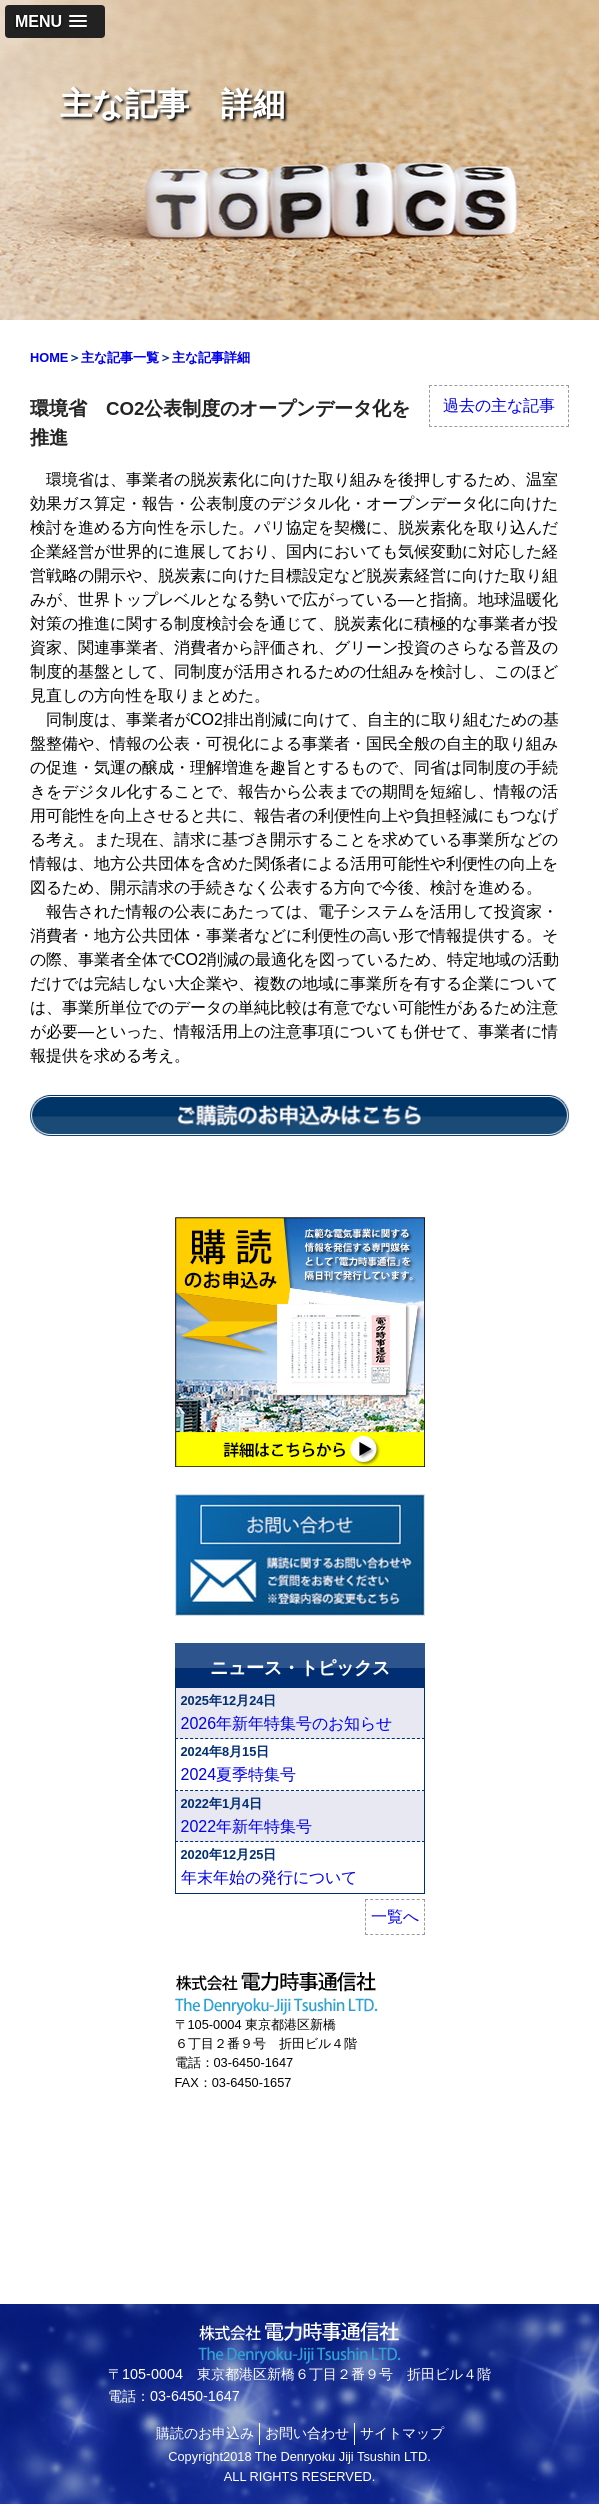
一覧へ (395, 1916)
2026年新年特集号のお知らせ (287, 1723)
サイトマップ (402, 2433)
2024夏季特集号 (239, 1774)
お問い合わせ (307, 2433)
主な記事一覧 (120, 357)
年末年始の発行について (269, 1877)
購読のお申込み (205, 2433)
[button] (55, 21)
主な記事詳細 (211, 357)
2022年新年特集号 (247, 1826)
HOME (49, 357)
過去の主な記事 (499, 405)
